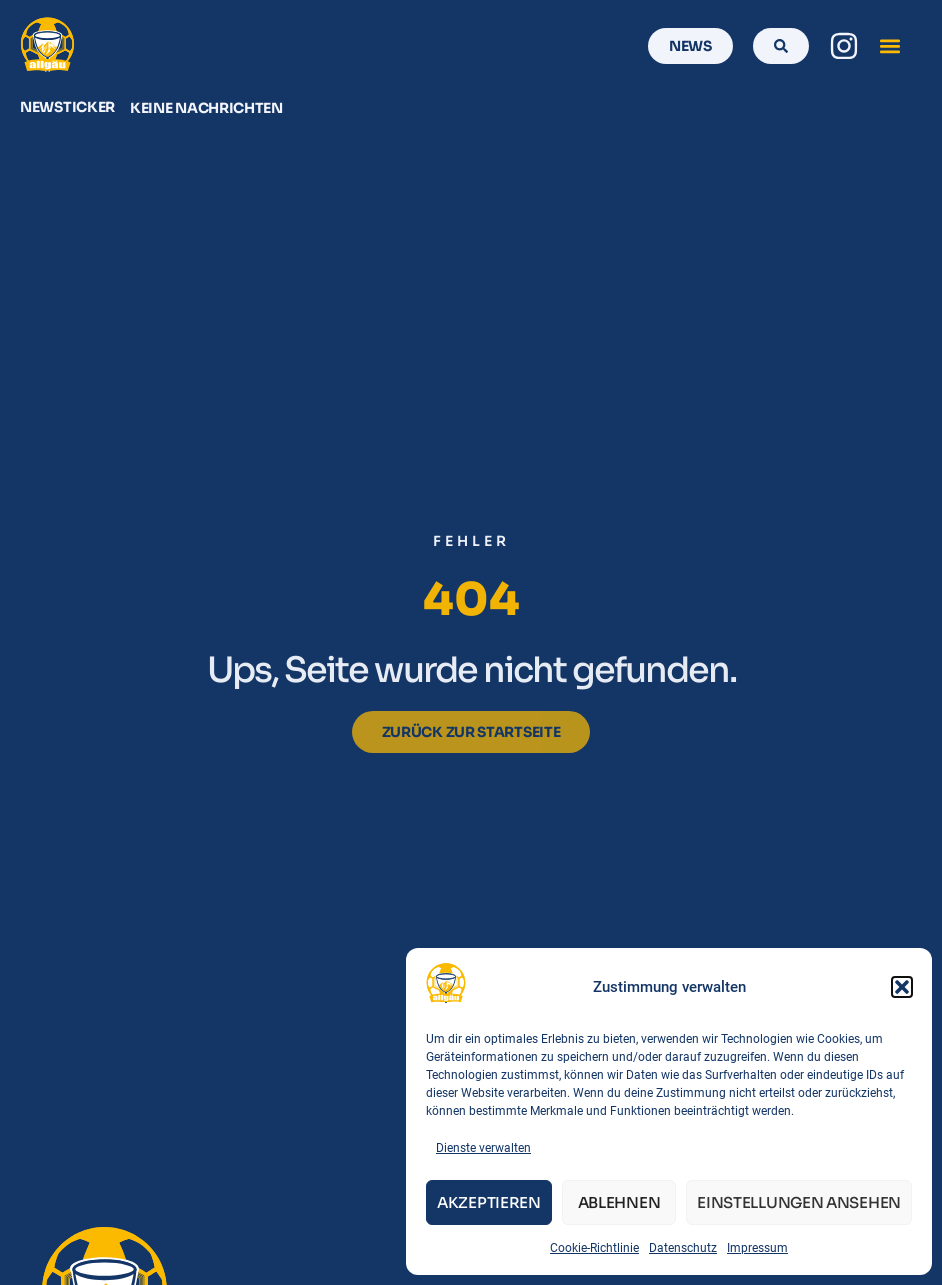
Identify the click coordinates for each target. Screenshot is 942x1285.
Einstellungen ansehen (799, 1202)
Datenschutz (683, 1248)
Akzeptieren (489, 1202)
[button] (902, 987)
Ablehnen (619, 1202)
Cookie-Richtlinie (594, 1248)
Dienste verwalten (483, 1148)
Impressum (757, 1248)
